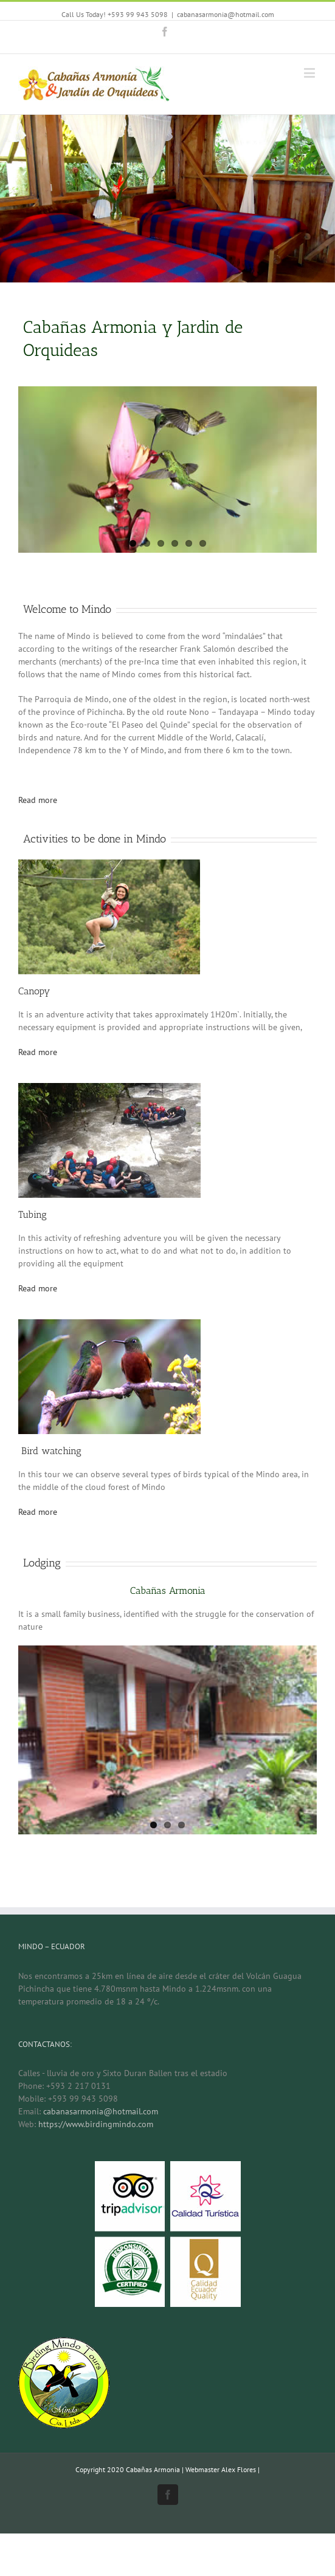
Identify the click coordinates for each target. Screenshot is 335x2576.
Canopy (34, 991)
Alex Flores (238, 2469)
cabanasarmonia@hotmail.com (225, 14)
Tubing (32, 1214)
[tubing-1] (109, 1089)
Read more (37, 799)
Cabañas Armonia (167, 1590)
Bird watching (49, 1451)
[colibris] (109, 1325)
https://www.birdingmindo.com (95, 2124)
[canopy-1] (109, 865)
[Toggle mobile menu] (310, 72)
